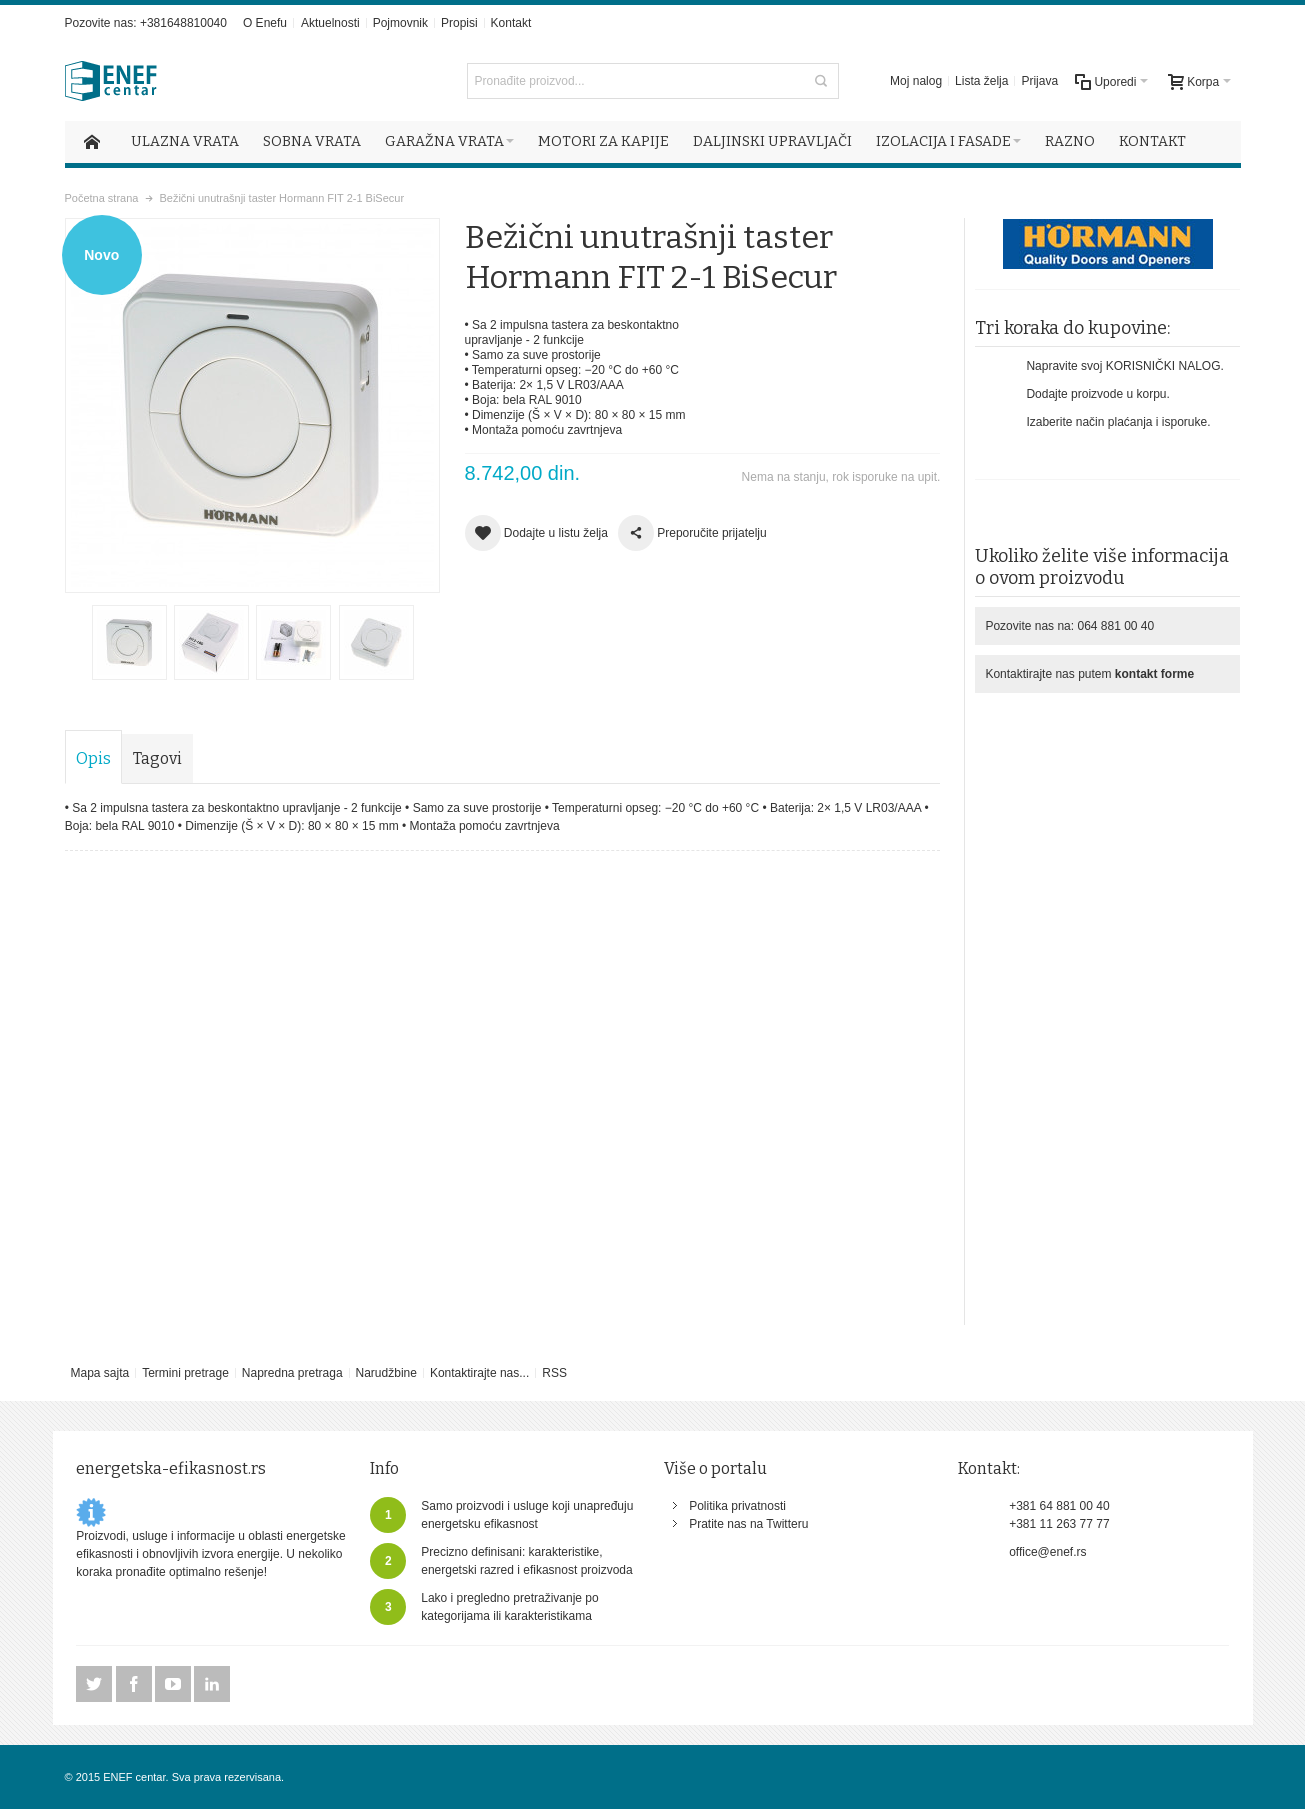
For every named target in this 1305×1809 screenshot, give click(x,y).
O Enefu (265, 23)
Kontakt (511, 23)
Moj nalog (916, 81)
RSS (554, 1373)
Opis (93, 758)
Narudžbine (386, 1373)
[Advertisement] (1107, 1005)
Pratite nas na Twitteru (748, 1524)
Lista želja (981, 81)
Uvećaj (252, 405)
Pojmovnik (400, 23)
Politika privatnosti (737, 1506)
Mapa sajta (99, 1373)
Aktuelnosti (330, 23)
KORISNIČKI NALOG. (1165, 366)
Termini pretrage (185, 1373)
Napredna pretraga (292, 1373)
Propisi (459, 23)
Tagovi (157, 758)
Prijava (1039, 81)
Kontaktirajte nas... (479, 1373)
